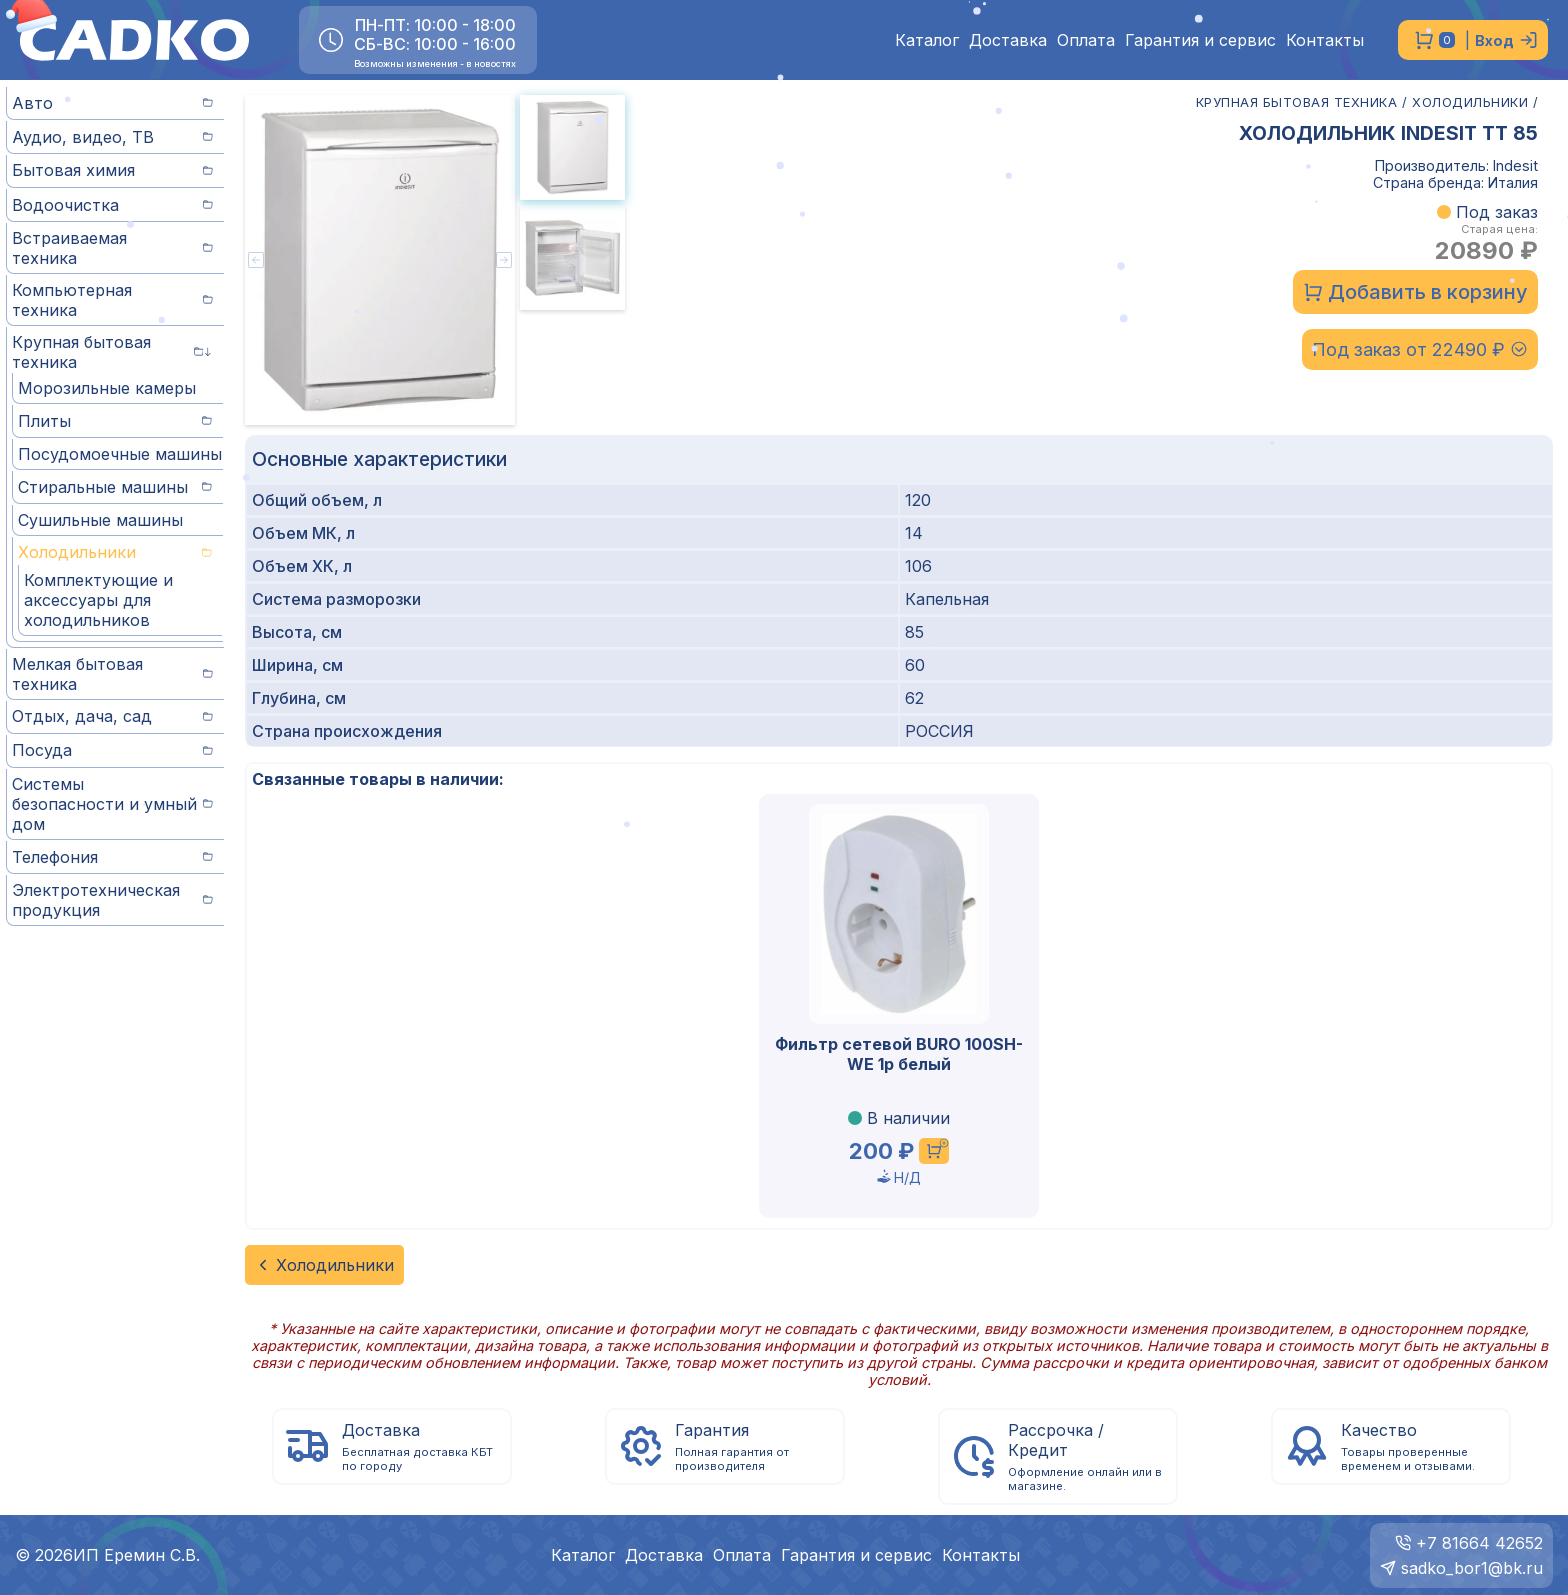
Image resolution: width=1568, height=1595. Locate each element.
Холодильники (115, 552)
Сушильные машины (100, 520)
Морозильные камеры (107, 388)
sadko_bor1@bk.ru (1472, 1568)
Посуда (112, 750)
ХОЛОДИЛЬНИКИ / (1475, 102)
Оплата (1086, 40)
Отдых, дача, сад (112, 716)
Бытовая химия (112, 170)
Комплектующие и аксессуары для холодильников (98, 600)
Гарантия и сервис (1200, 40)
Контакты (1325, 40)
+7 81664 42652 (1479, 1543)
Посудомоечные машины (120, 454)
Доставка (1008, 40)
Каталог (927, 40)
